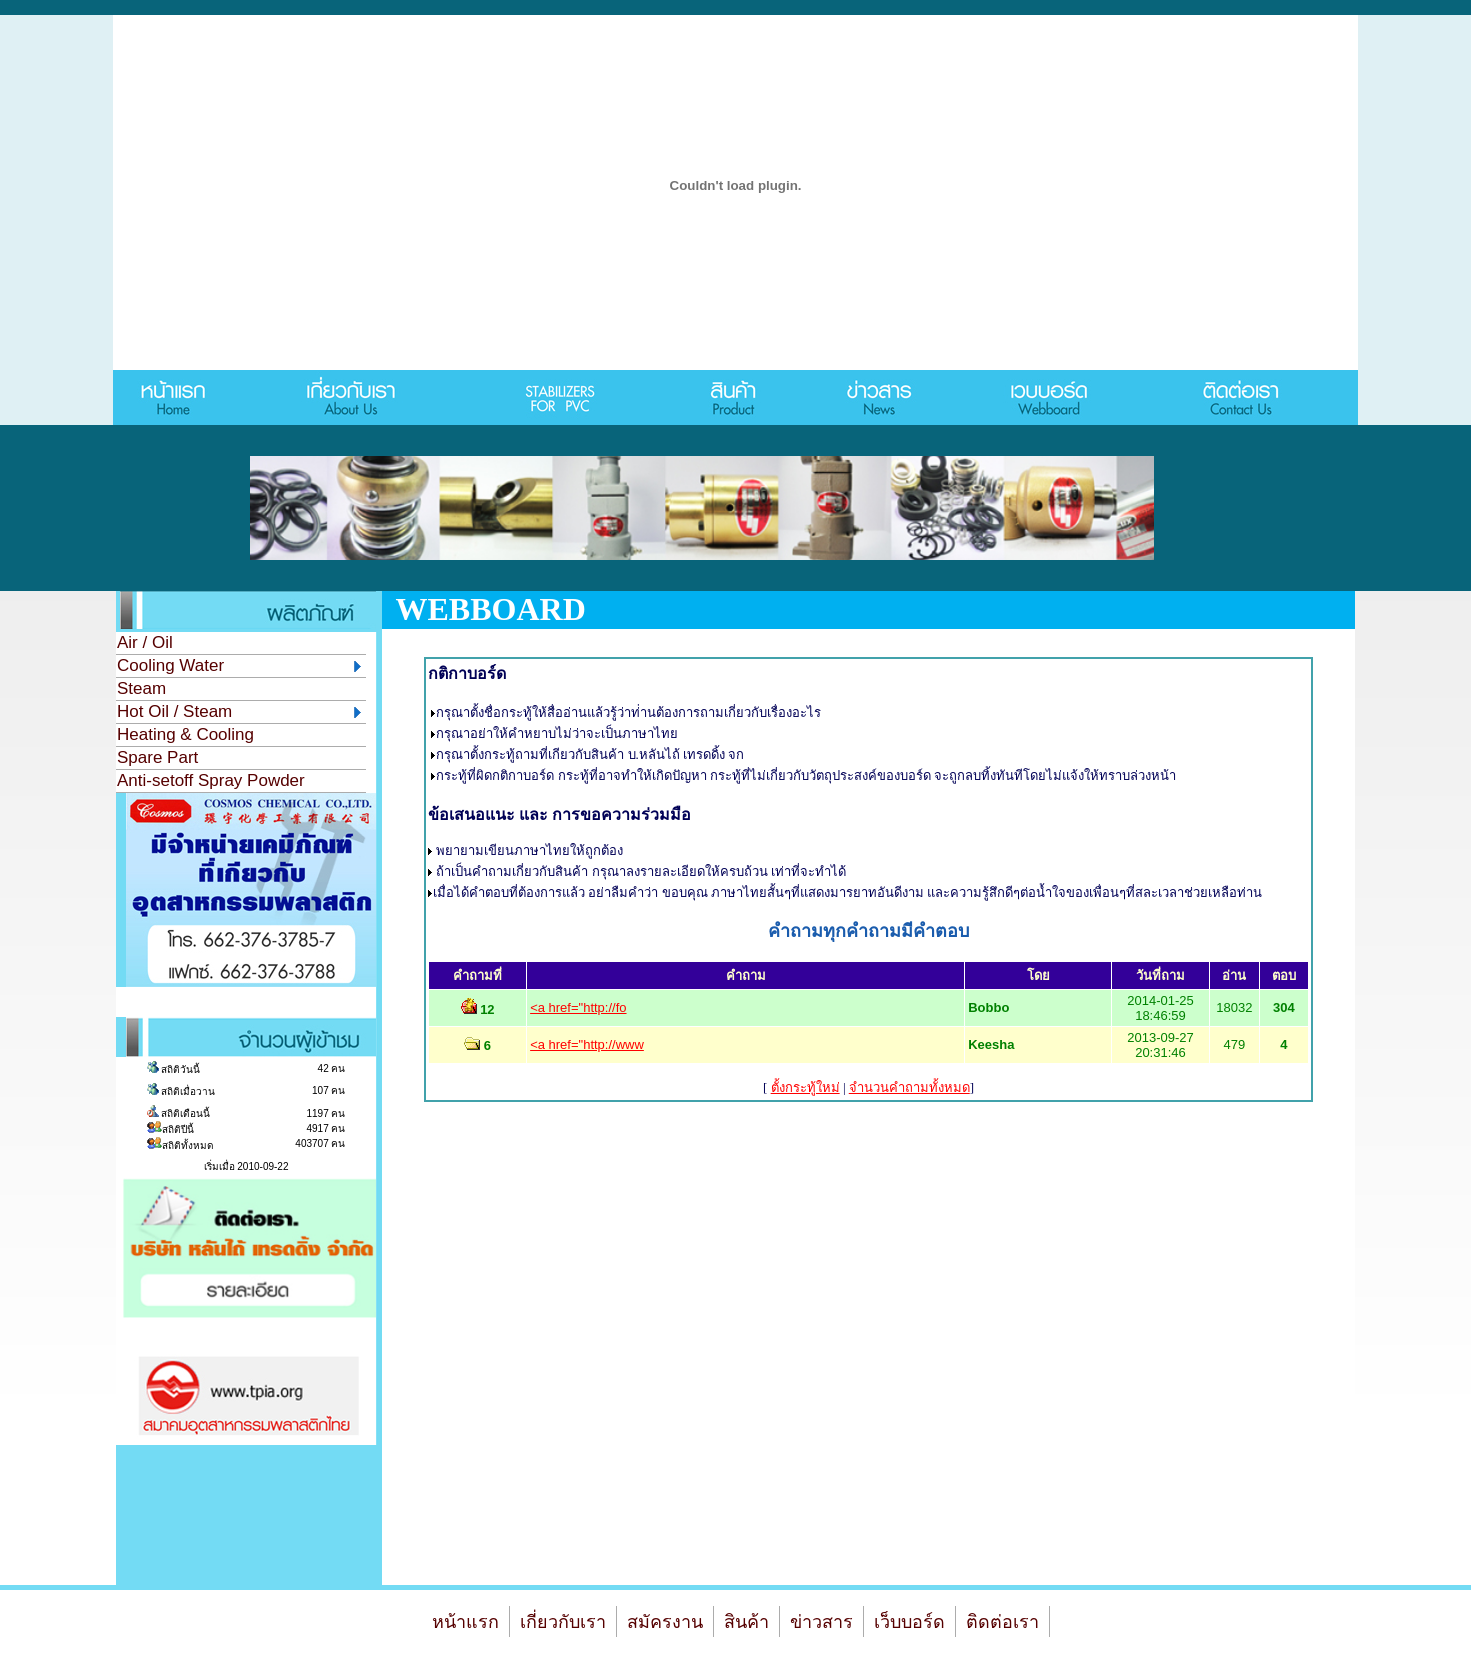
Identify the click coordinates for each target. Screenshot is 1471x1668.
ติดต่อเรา (1002, 1622)
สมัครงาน (665, 1622)
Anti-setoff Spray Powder (211, 780)
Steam (141, 688)
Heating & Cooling (185, 734)
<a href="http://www (587, 1044)
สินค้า (746, 1622)
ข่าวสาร (821, 1622)
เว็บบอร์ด (909, 1622)
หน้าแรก (465, 1622)
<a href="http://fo (578, 1007)
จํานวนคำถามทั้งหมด (909, 1087)
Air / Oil (145, 642)
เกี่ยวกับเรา (563, 1622)
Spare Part (157, 757)
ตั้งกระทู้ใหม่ (805, 1087)
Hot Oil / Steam (239, 711)
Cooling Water (239, 665)
